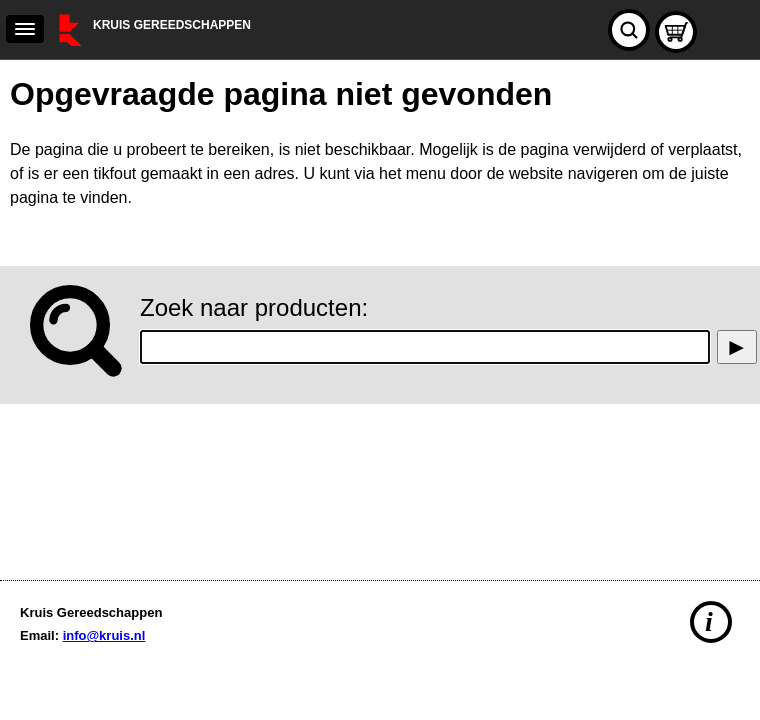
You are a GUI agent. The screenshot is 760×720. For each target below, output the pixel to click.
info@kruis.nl (104, 635)
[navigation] (25, 29)
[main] (380, 315)
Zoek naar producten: (254, 307)
